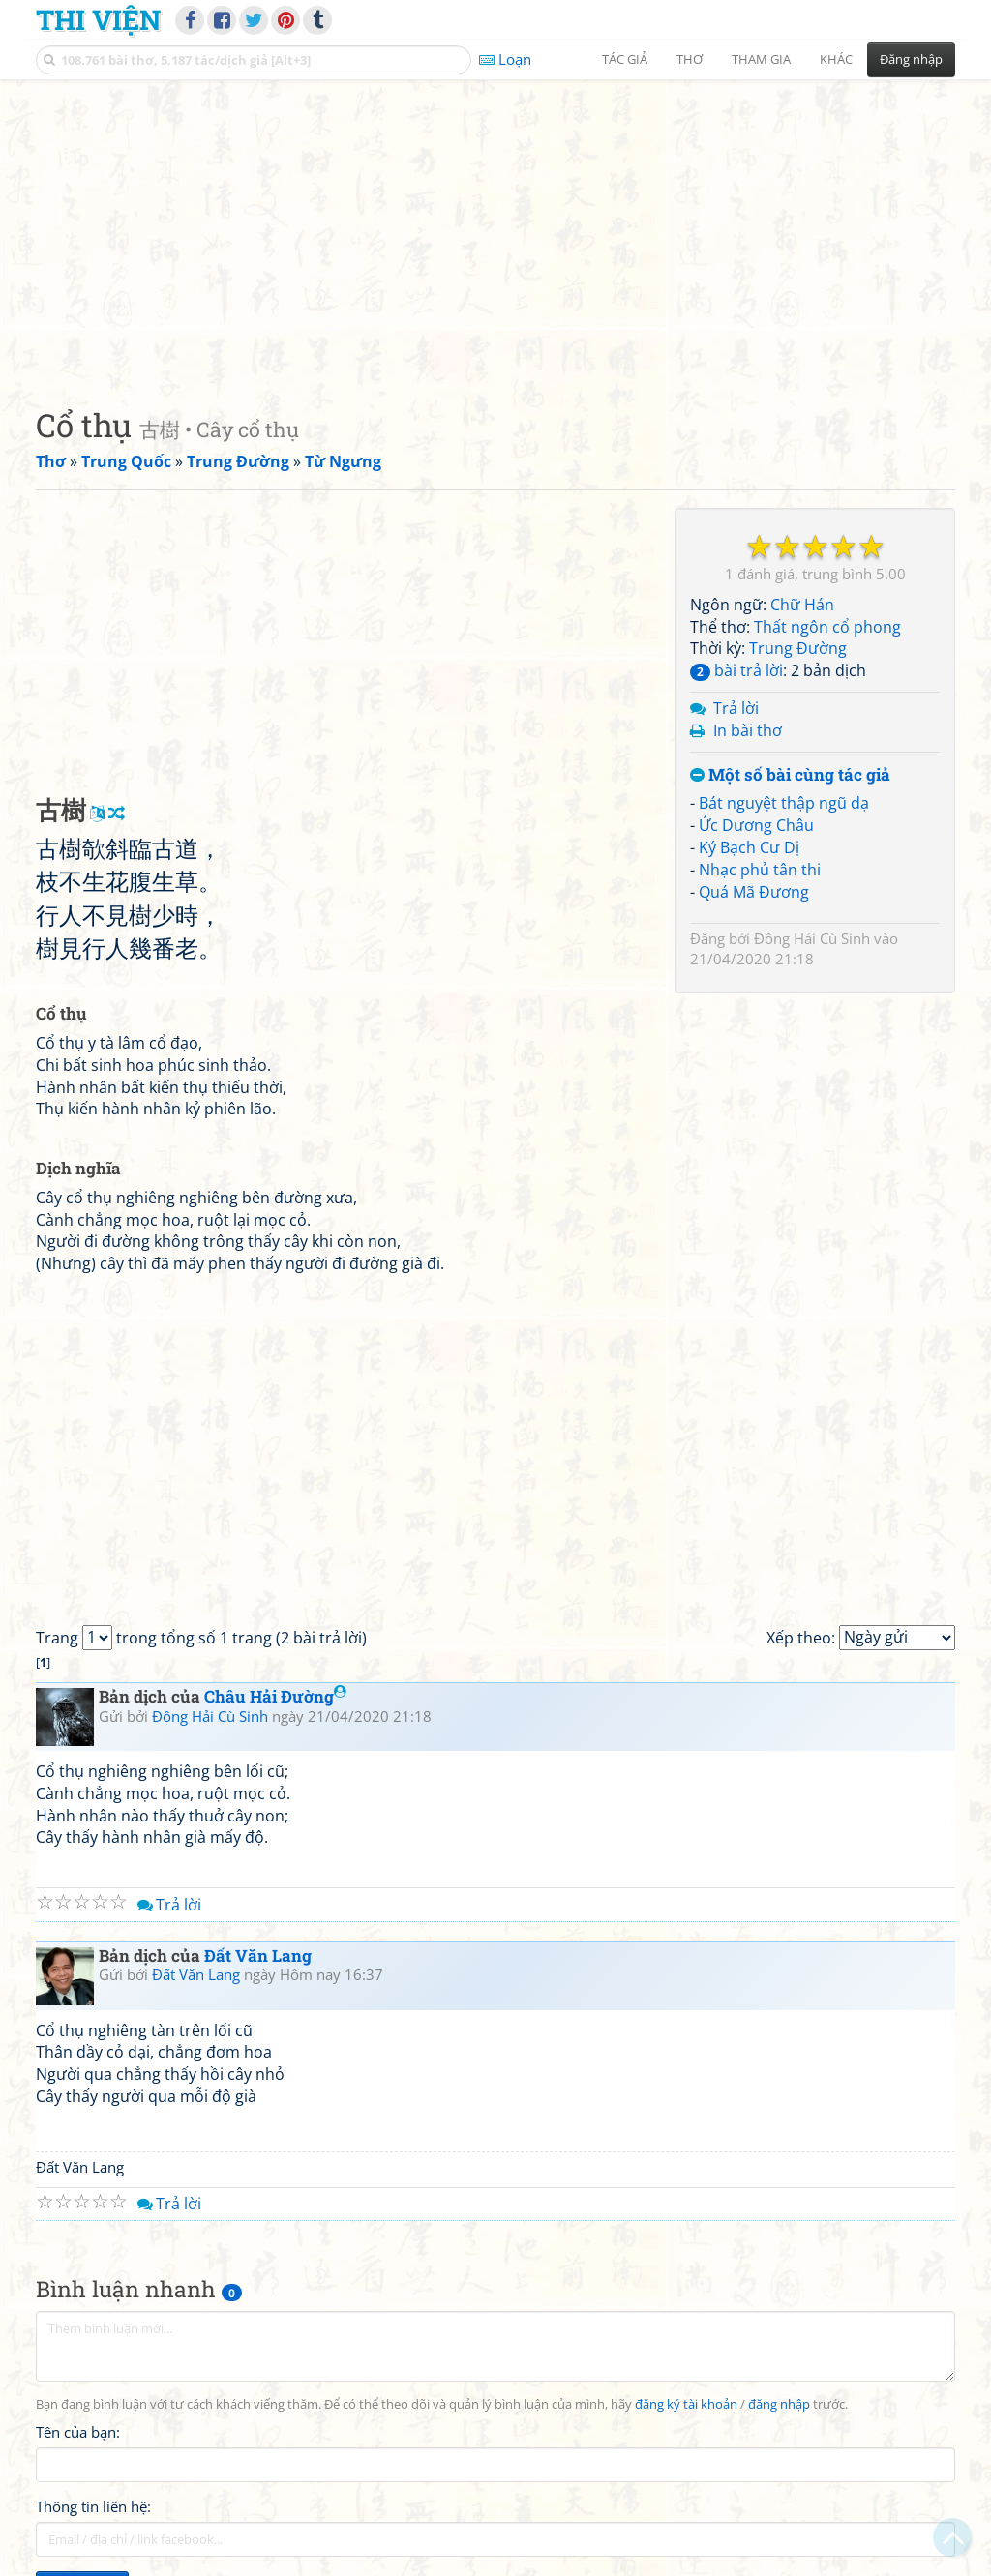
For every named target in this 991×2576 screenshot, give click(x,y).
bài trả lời (736, 670)
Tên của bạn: (78, 2432)
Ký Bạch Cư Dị (749, 847)
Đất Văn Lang (258, 1955)
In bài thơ (747, 730)
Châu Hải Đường (275, 1696)
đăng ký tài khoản (686, 2404)
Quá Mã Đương (754, 892)
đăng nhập (779, 2404)
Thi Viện (98, 19)
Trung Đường (798, 648)
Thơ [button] (689, 59)
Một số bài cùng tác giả (790, 775)
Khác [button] (836, 59)
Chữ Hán (802, 604)
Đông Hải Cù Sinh (812, 938)
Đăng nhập (911, 59)
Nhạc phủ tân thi (760, 869)
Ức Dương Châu (756, 825)
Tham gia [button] (761, 59)
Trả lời (736, 708)
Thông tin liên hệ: (93, 2506)
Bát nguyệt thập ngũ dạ (784, 803)
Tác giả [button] (624, 59)
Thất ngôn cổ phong (827, 626)
